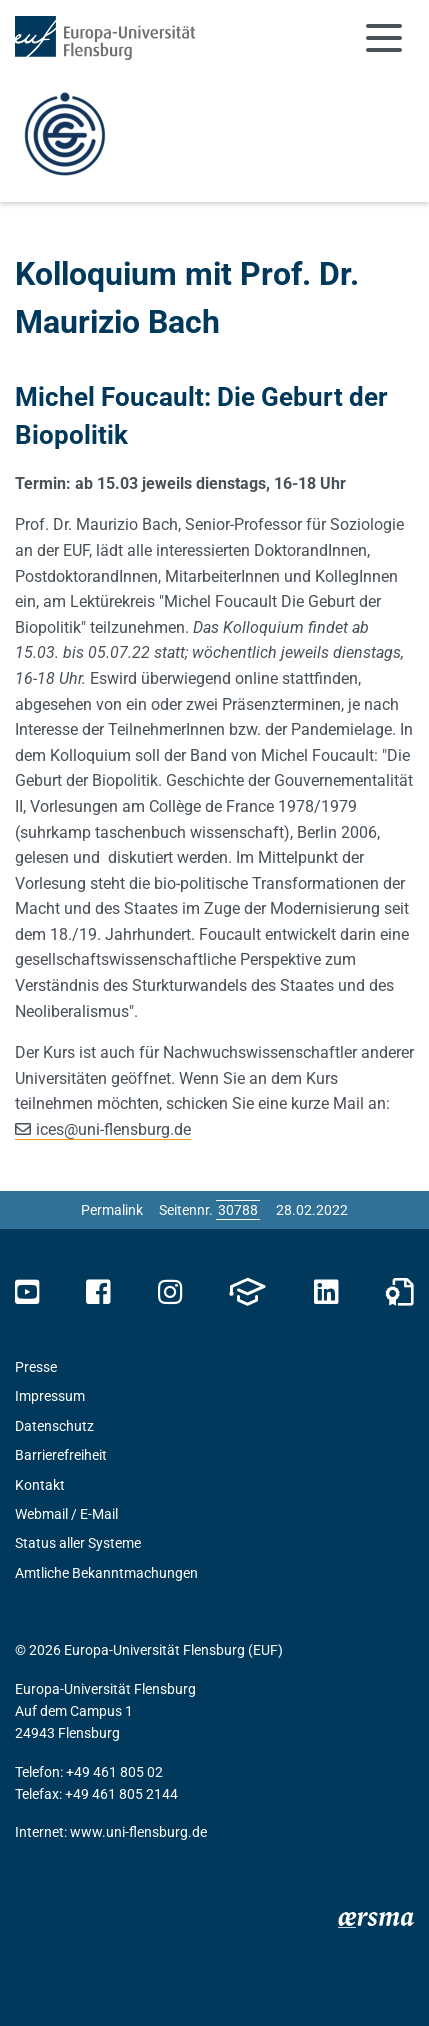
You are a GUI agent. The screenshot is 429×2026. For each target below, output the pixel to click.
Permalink (112, 1210)
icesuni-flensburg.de (113, 1129)
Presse (36, 1367)
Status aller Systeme (78, 1543)
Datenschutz (54, 1426)
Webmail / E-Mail (66, 1514)
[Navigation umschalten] (384, 38)
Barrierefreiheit (61, 1455)
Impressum (50, 1396)
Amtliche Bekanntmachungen (106, 1573)
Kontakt (40, 1485)
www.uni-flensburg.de (138, 1832)
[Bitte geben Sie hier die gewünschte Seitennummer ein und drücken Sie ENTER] (238, 1210)
